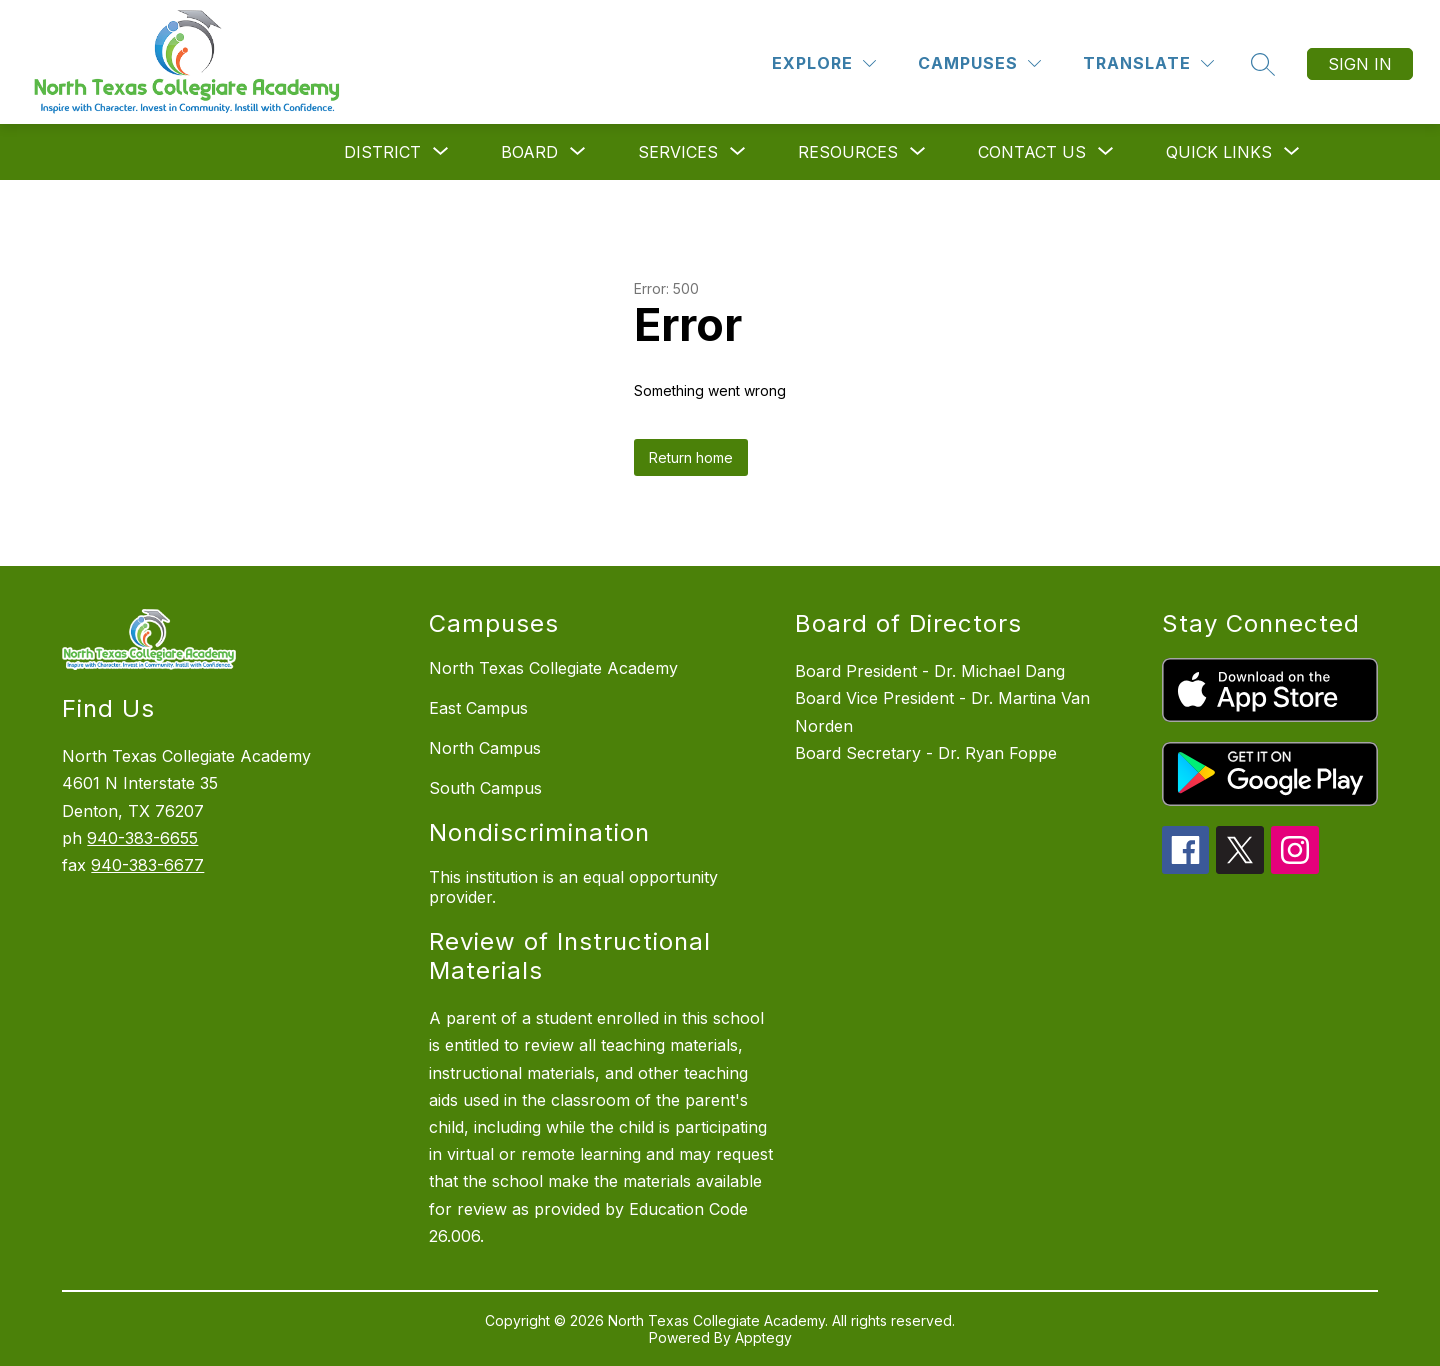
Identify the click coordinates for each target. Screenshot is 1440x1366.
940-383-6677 (147, 865)
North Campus (485, 748)
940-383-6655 (142, 838)
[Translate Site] (1148, 63)
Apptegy (763, 1337)
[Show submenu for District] (382, 152)
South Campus (485, 788)
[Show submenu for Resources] (848, 152)
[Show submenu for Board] (529, 152)
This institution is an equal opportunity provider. (573, 887)
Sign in (1360, 64)
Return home (691, 457)
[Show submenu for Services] (678, 152)
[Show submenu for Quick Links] (1219, 152)
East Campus (478, 708)
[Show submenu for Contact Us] (1032, 152)
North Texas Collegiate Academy (553, 668)
